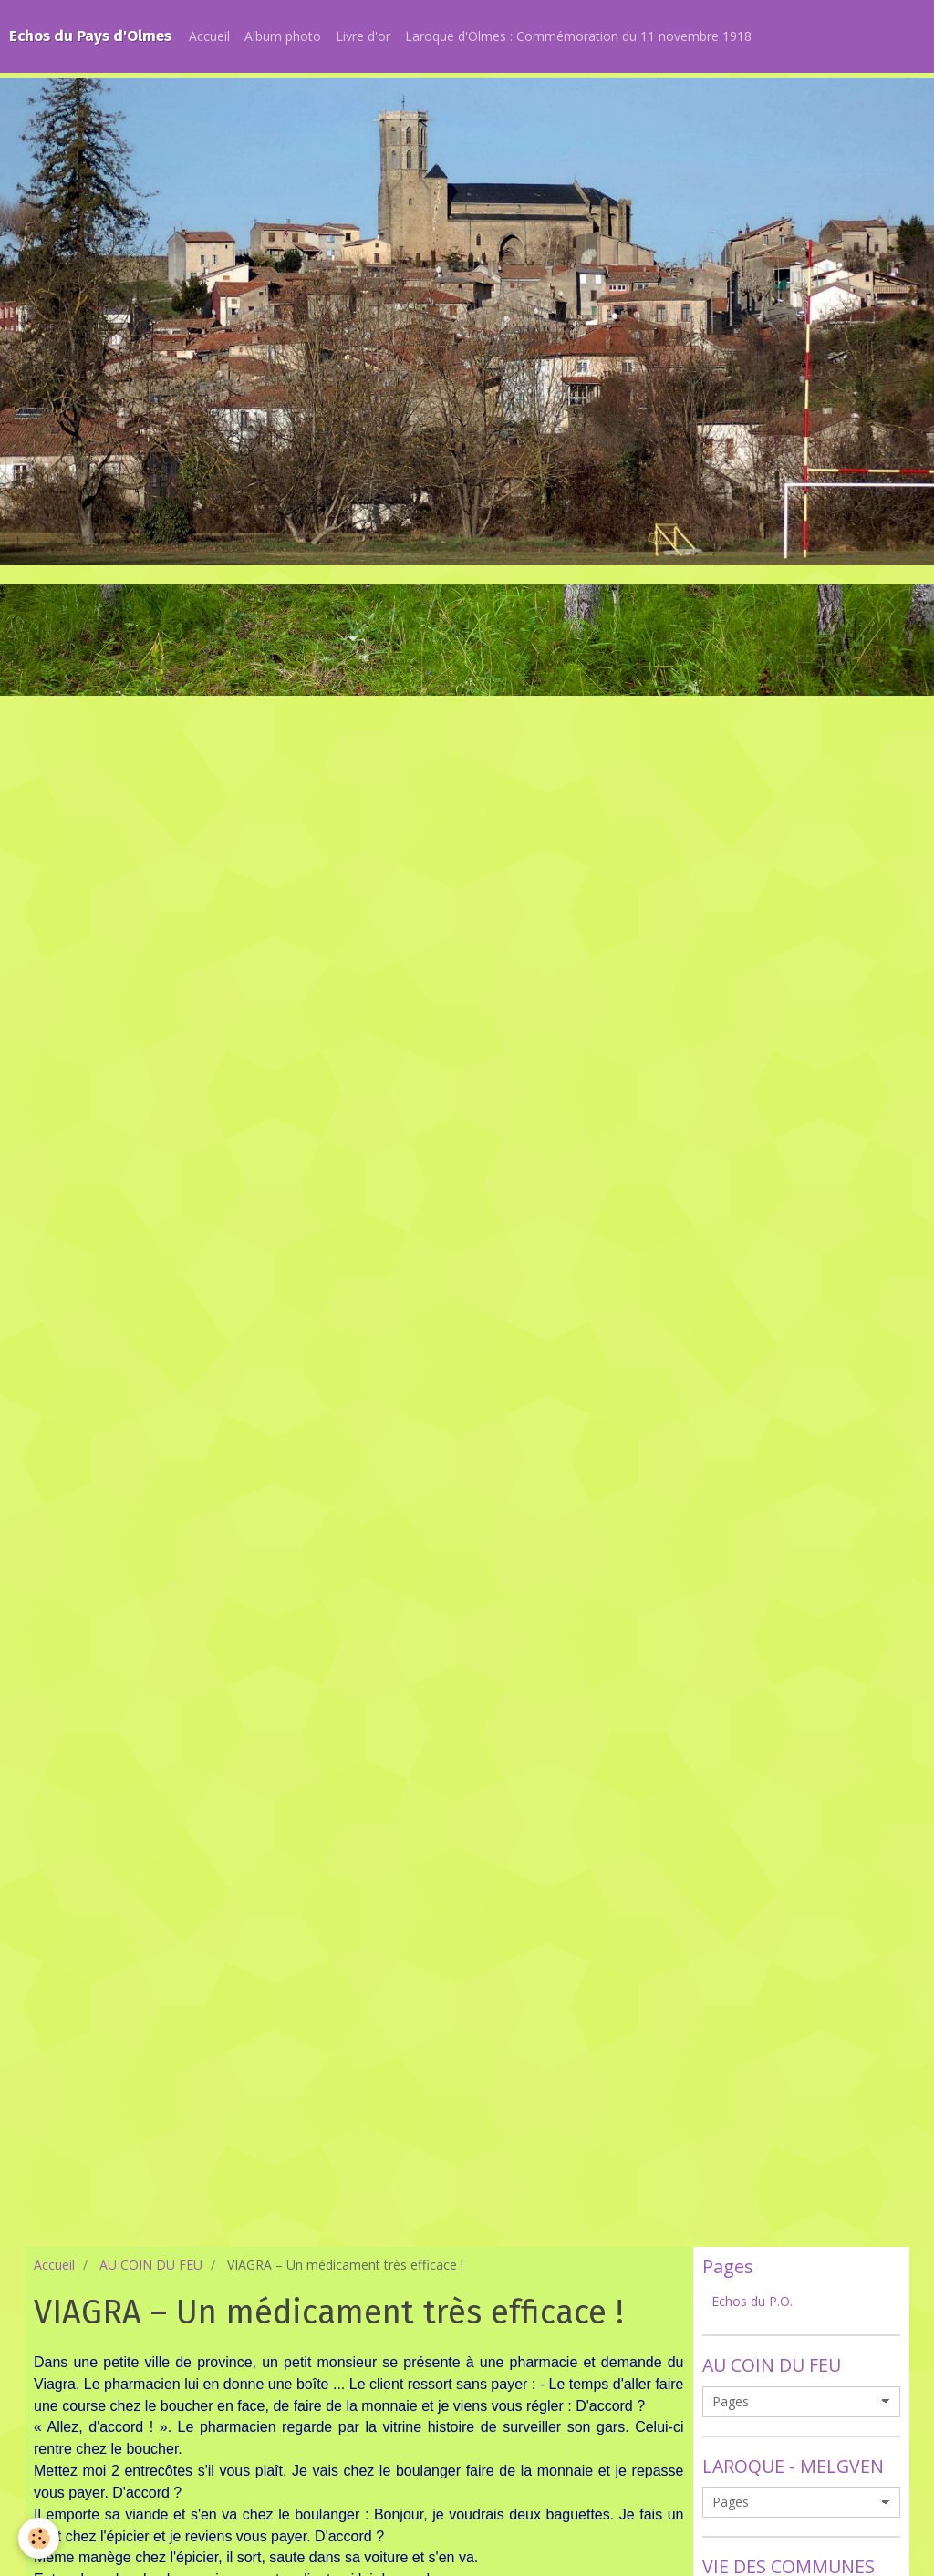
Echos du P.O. (752, 2301)
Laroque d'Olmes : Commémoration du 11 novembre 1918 (578, 36)
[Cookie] (38, 2538)
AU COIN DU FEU (150, 2264)
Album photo (282, 36)
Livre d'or (363, 36)
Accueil (209, 36)
